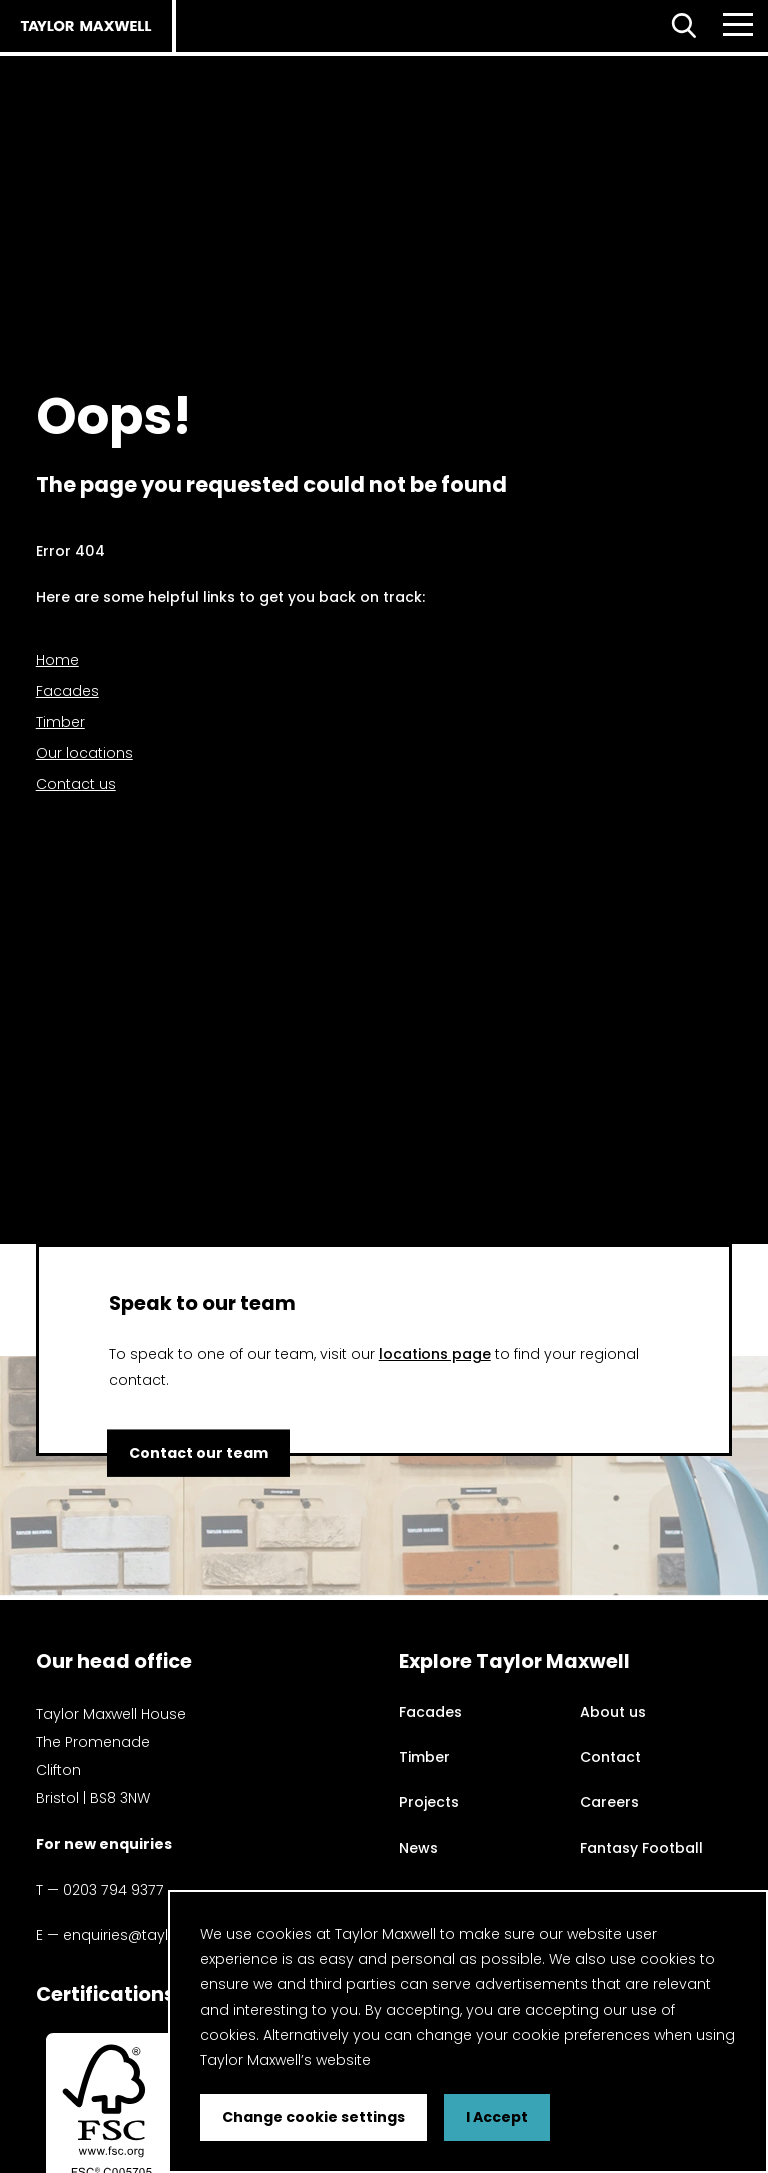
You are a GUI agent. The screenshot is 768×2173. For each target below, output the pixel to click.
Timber (60, 722)
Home (57, 660)
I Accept (497, 2117)
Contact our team (200, 1452)
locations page (435, 1354)
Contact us (76, 784)
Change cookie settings (313, 2117)
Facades (67, 691)
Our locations (84, 753)
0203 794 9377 (113, 1890)
